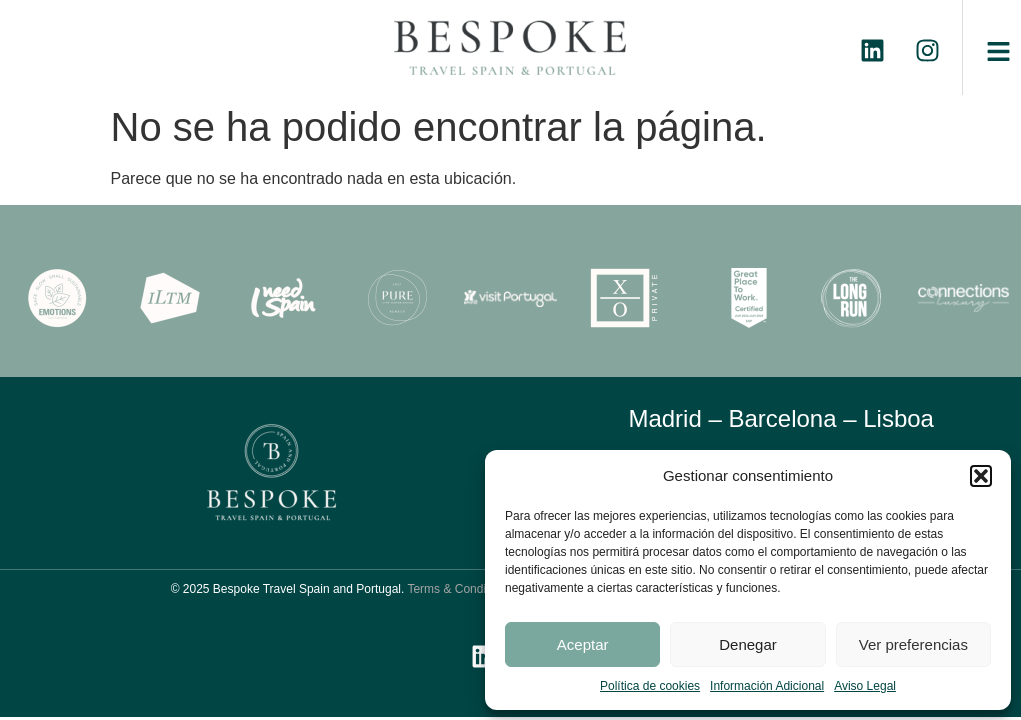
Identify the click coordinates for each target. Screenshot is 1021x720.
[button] (981, 476)
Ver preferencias (913, 644)
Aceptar (583, 644)
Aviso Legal (865, 686)
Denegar (748, 644)
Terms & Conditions (459, 589)
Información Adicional (767, 686)
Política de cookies (650, 686)
